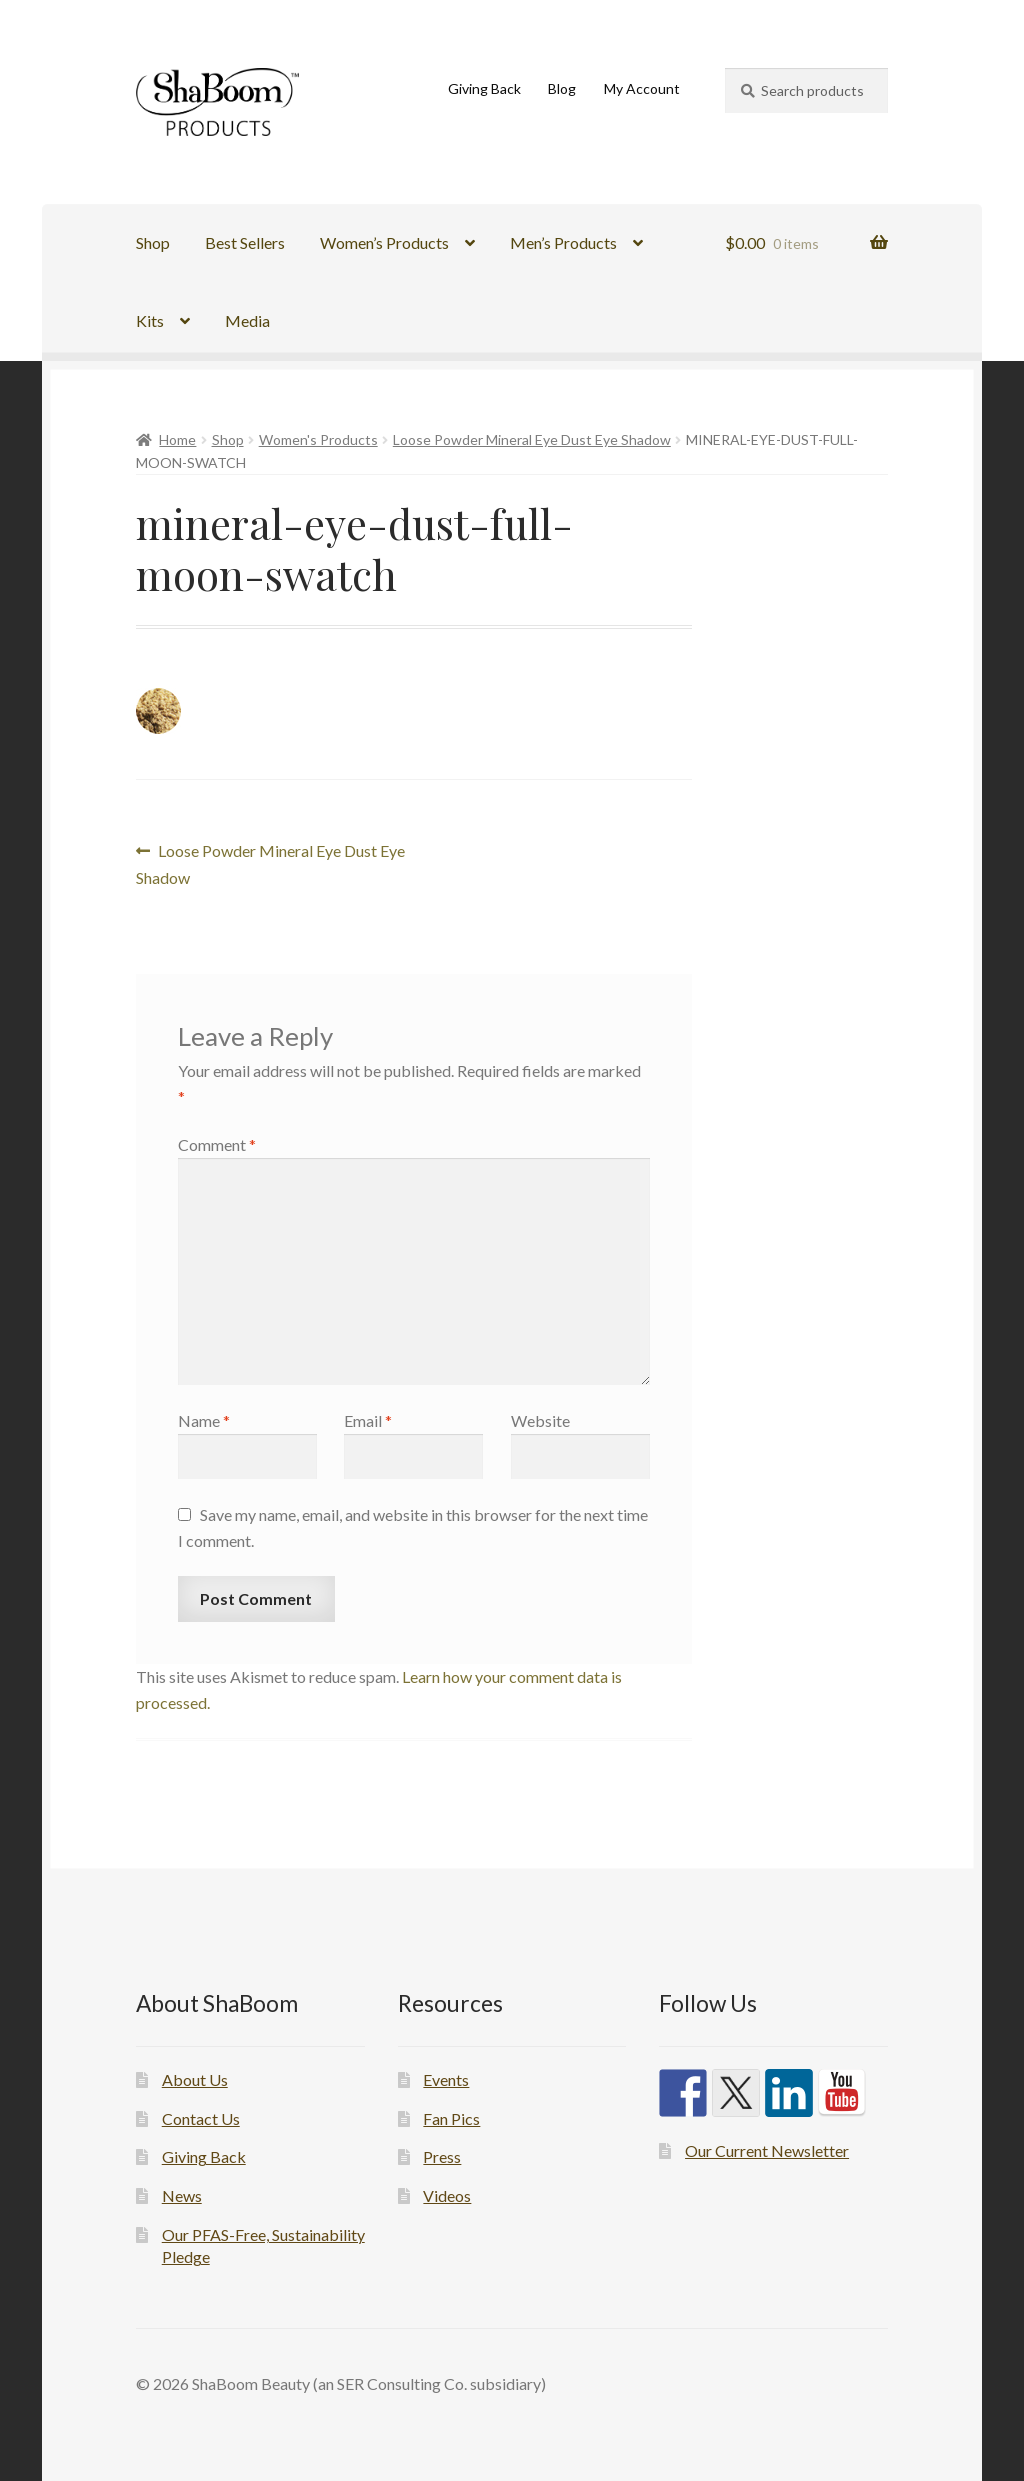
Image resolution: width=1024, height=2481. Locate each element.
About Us (195, 2079)
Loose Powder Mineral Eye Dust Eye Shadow (532, 439)
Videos (447, 2195)
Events (446, 2079)
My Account (642, 88)
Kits (150, 320)
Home (177, 439)
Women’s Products (384, 242)
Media (247, 320)
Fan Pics (451, 2118)
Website (540, 1420)
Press (442, 2156)
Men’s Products (563, 242)
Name (204, 1420)
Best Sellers (245, 242)
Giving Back (484, 88)
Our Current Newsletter (767, 2150)
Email (368, 1420)
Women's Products (318, 439)
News (182, 2195)
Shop (153, 242)
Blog (562, 88)
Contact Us (201, 2118)
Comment (217, 1144)
